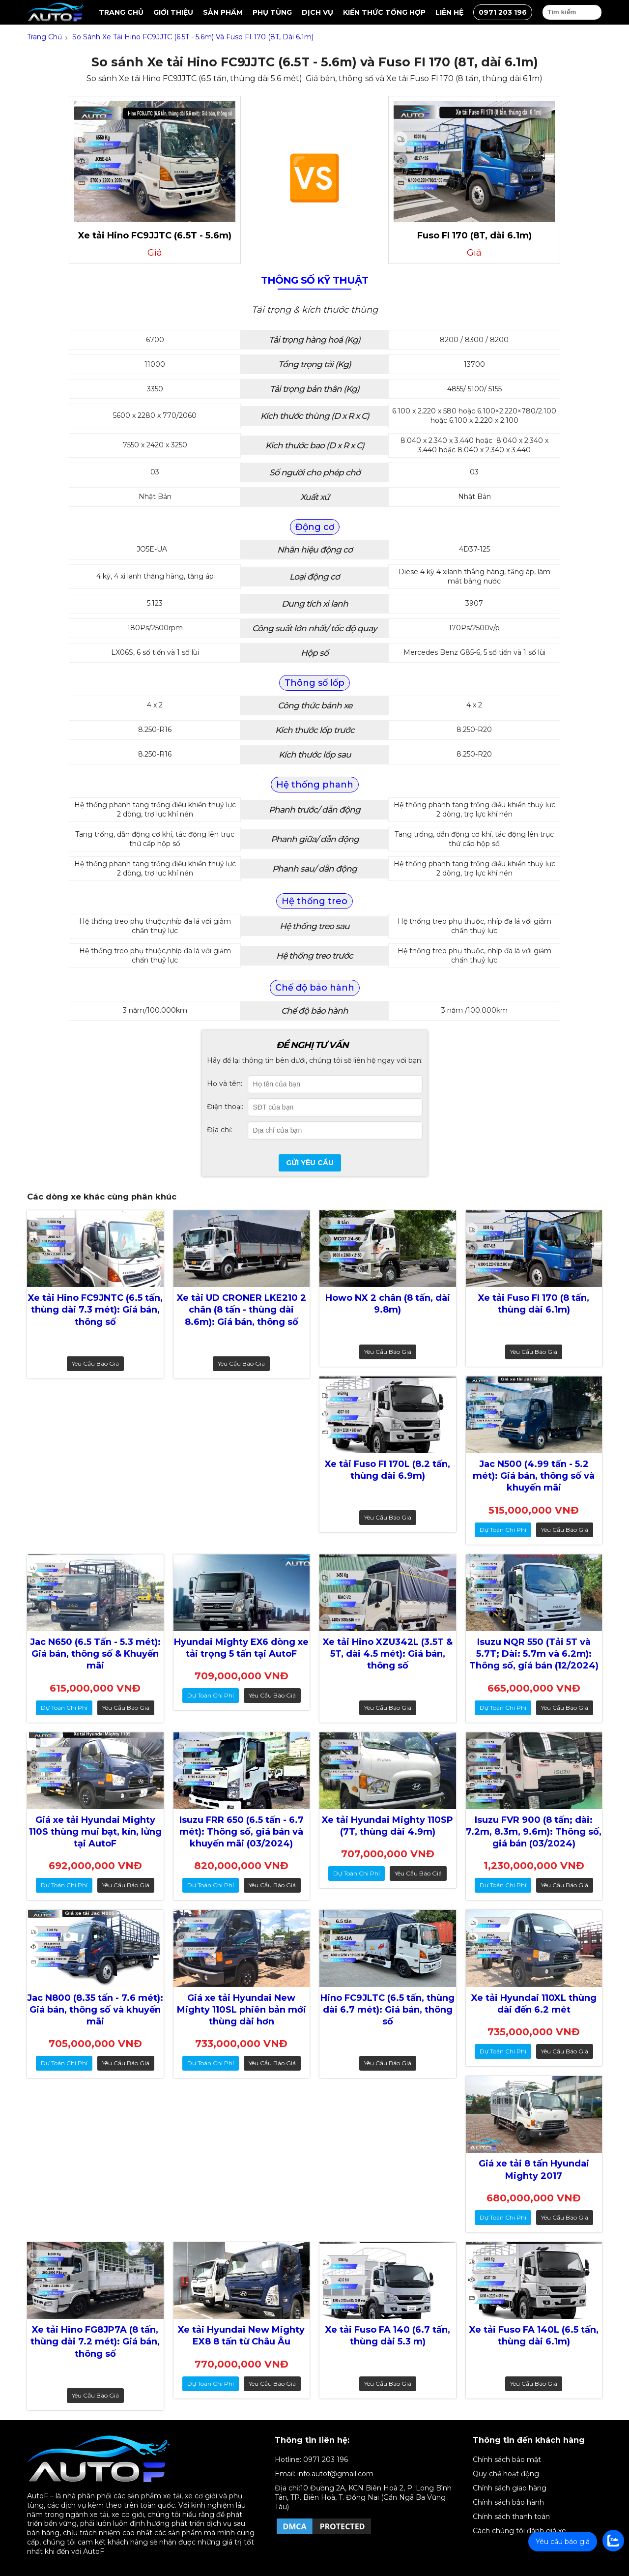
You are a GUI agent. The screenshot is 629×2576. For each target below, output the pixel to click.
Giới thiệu (173, 12)
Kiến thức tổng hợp (384, 12)
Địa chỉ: (219, 1129)
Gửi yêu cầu (310, 1162)
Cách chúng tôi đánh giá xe (519, 2530)
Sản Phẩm (223, 12)
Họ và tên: (224, 1083)
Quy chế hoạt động (506, 2473)
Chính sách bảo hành (508, 2502)
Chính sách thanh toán (511, 2516)
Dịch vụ (317, 12)
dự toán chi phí (503, 1529)
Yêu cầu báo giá (95, 1363)
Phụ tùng (272, 12)
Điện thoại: (225, 1106)
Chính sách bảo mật (507, 2459)
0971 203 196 (503, 12)
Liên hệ (449, 12)
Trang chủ (121, 12)
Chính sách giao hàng (509, 2488)
